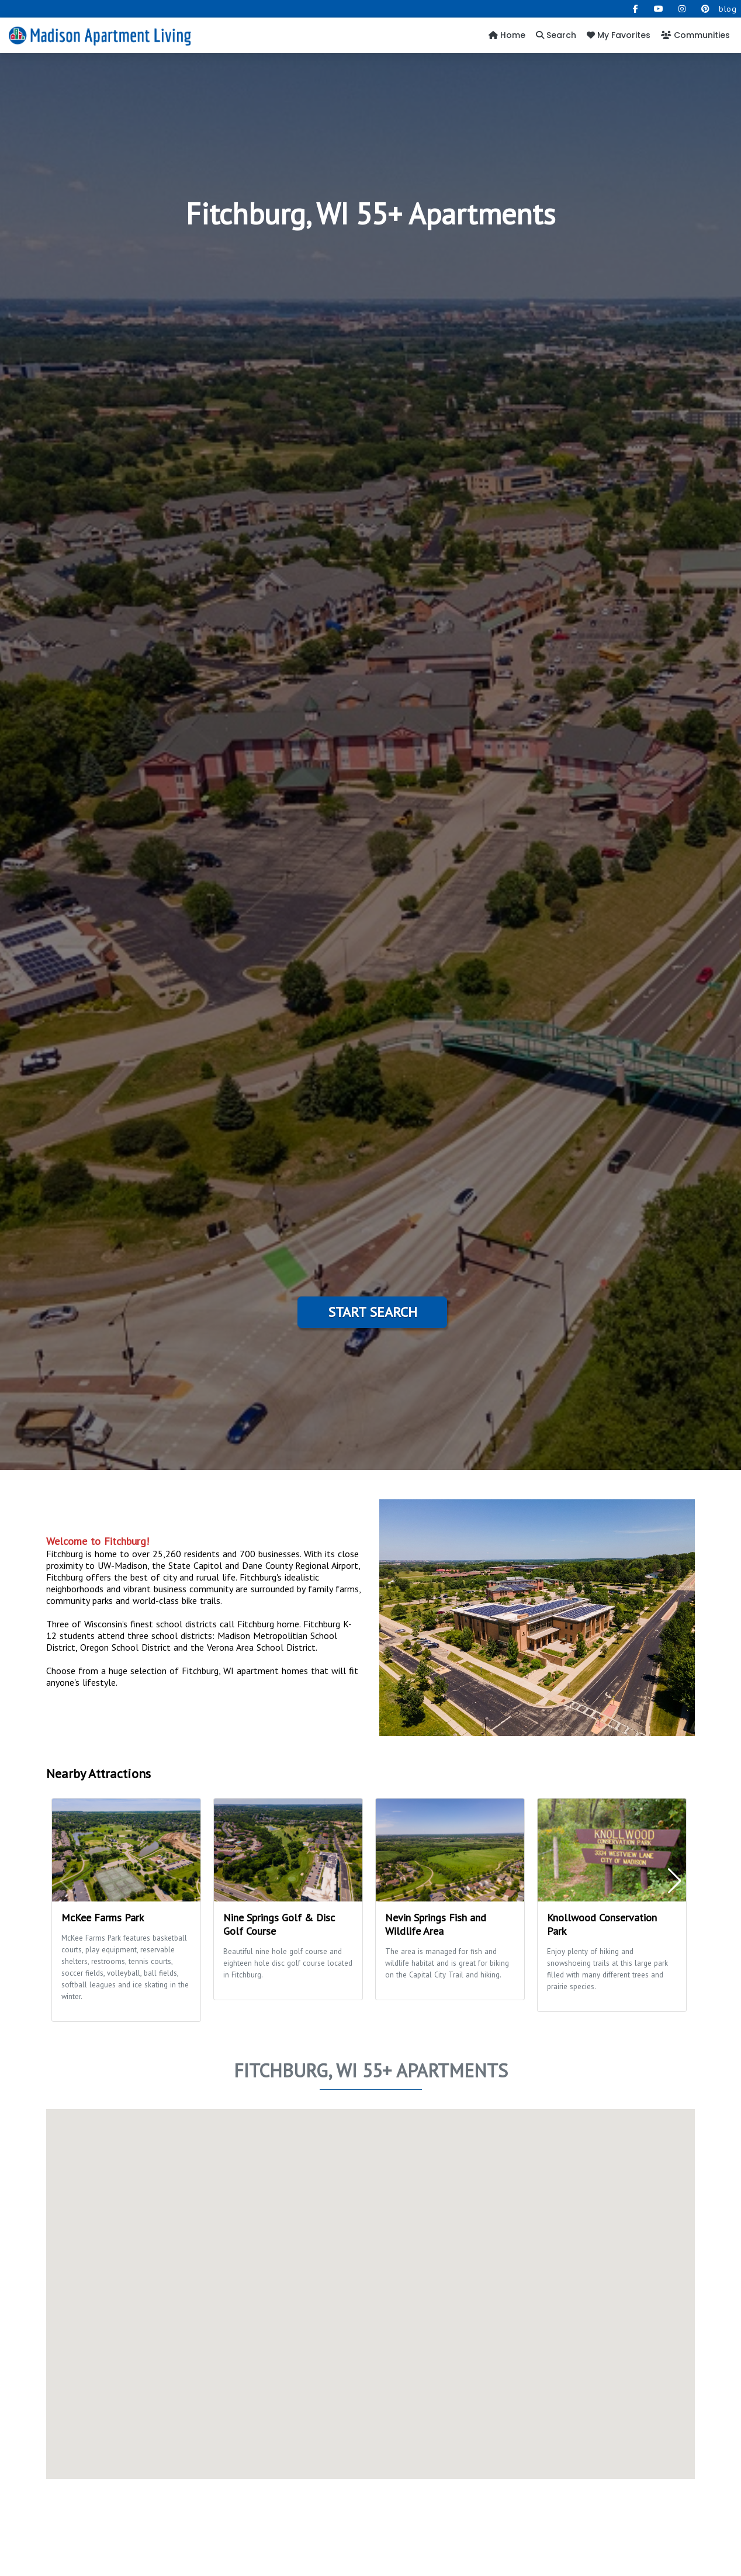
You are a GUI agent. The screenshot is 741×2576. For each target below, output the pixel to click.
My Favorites (618, 35)
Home (507, 35)
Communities (695, 35)
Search (556, 35)
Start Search (372, 1312)
